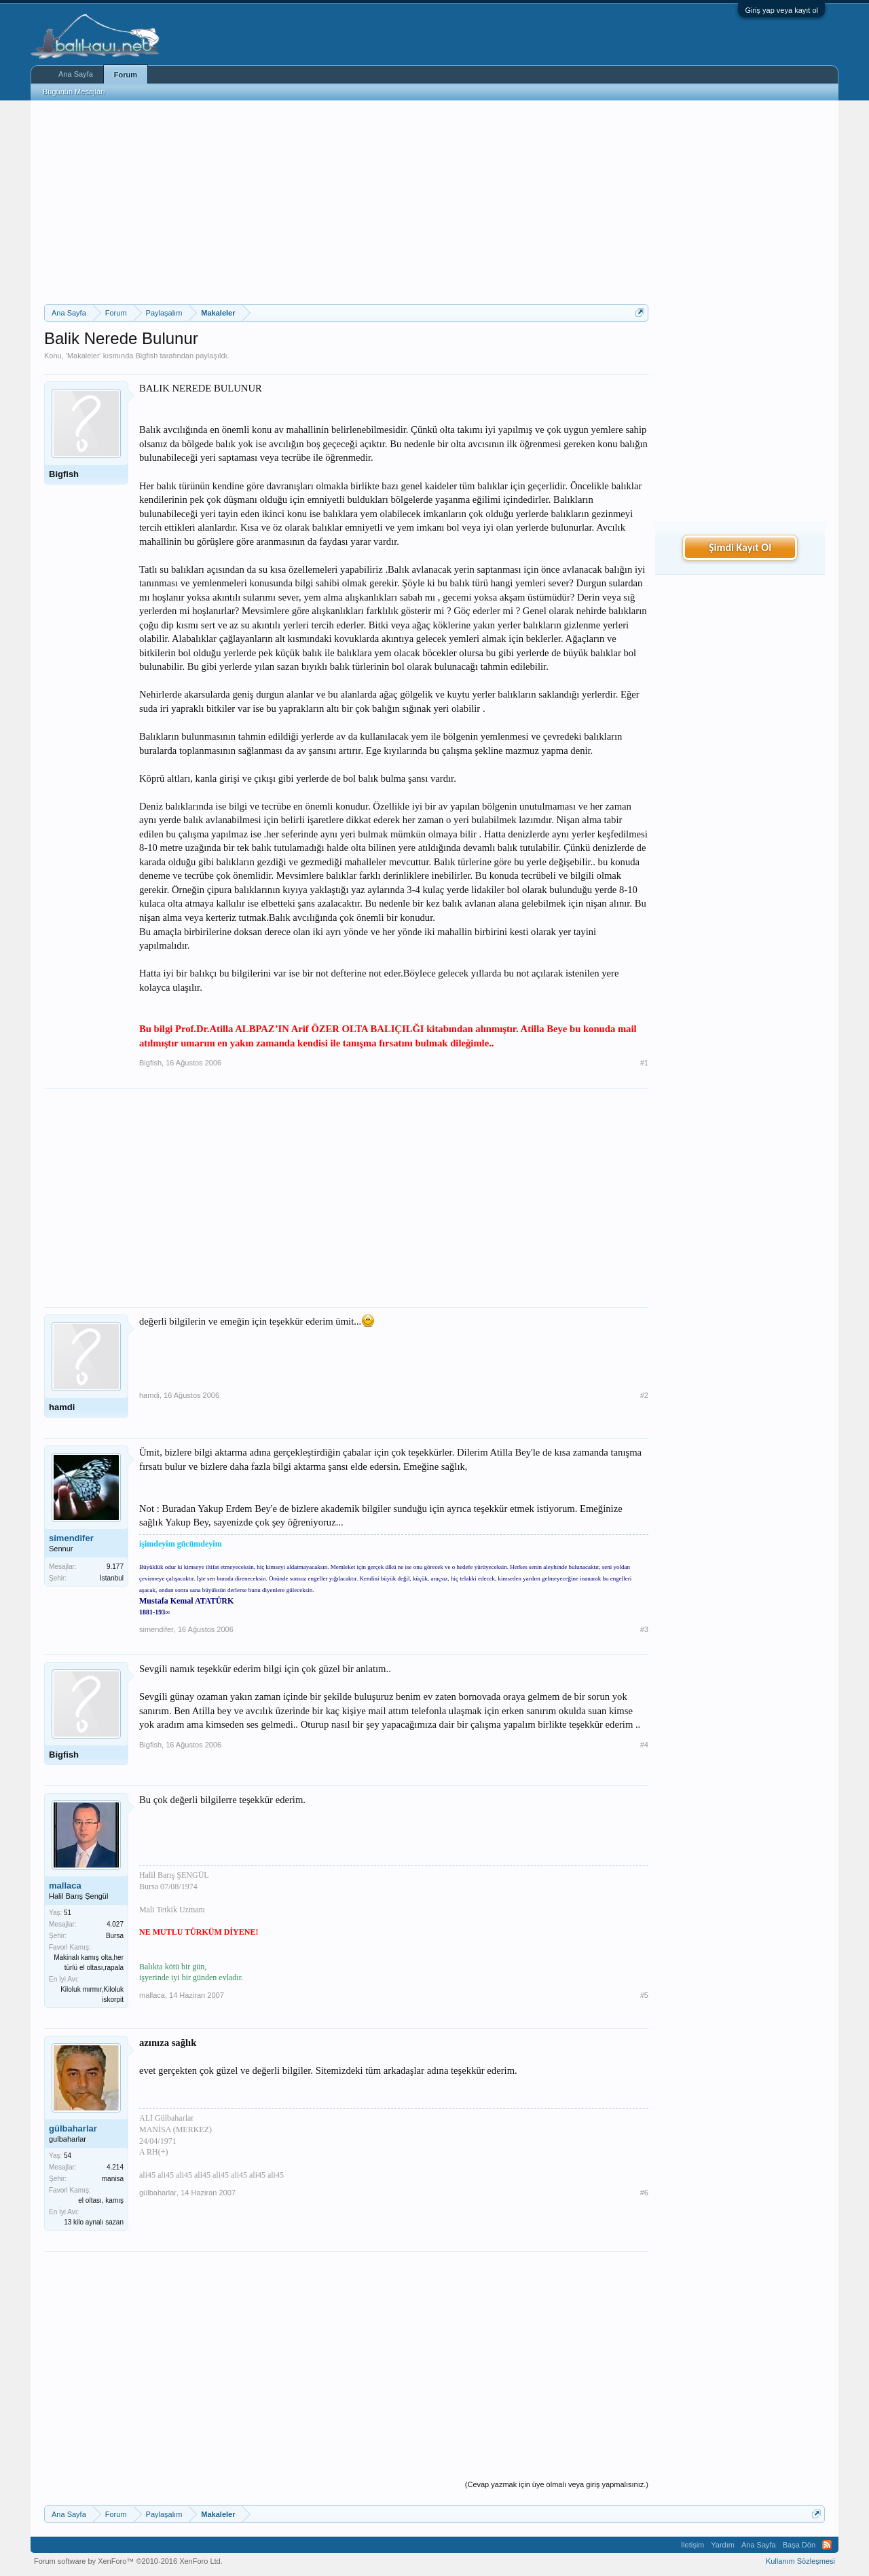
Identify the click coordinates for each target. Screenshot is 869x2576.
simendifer (71, 1538)
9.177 (115, 1566)
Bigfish (146, 356)
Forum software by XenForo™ (128, 2561)
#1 (644, 1063)
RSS (827, 2545)
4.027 (115, 1924)
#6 (644, 2193)
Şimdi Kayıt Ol (740, 547)
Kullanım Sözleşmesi (800, 2561)
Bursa (115, 1935)
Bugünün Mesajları (74, 92)
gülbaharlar (73, 2128)
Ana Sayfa (75, 74)
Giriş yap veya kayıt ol (781, 10)
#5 (644, 1995)
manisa (113, 2178)
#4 (644, 1745)
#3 (644, 1629)
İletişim (692, 2545)
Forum (125, 75)
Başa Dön (799, 2545)
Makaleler (83, 356)
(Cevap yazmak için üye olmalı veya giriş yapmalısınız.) (556, 2484)
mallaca (65, 1885)
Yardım (723, 2545)
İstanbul (112, 1578)
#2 (644, 1395)
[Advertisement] (346, 202)
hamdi (62, 1407)
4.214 (115, 2167)
